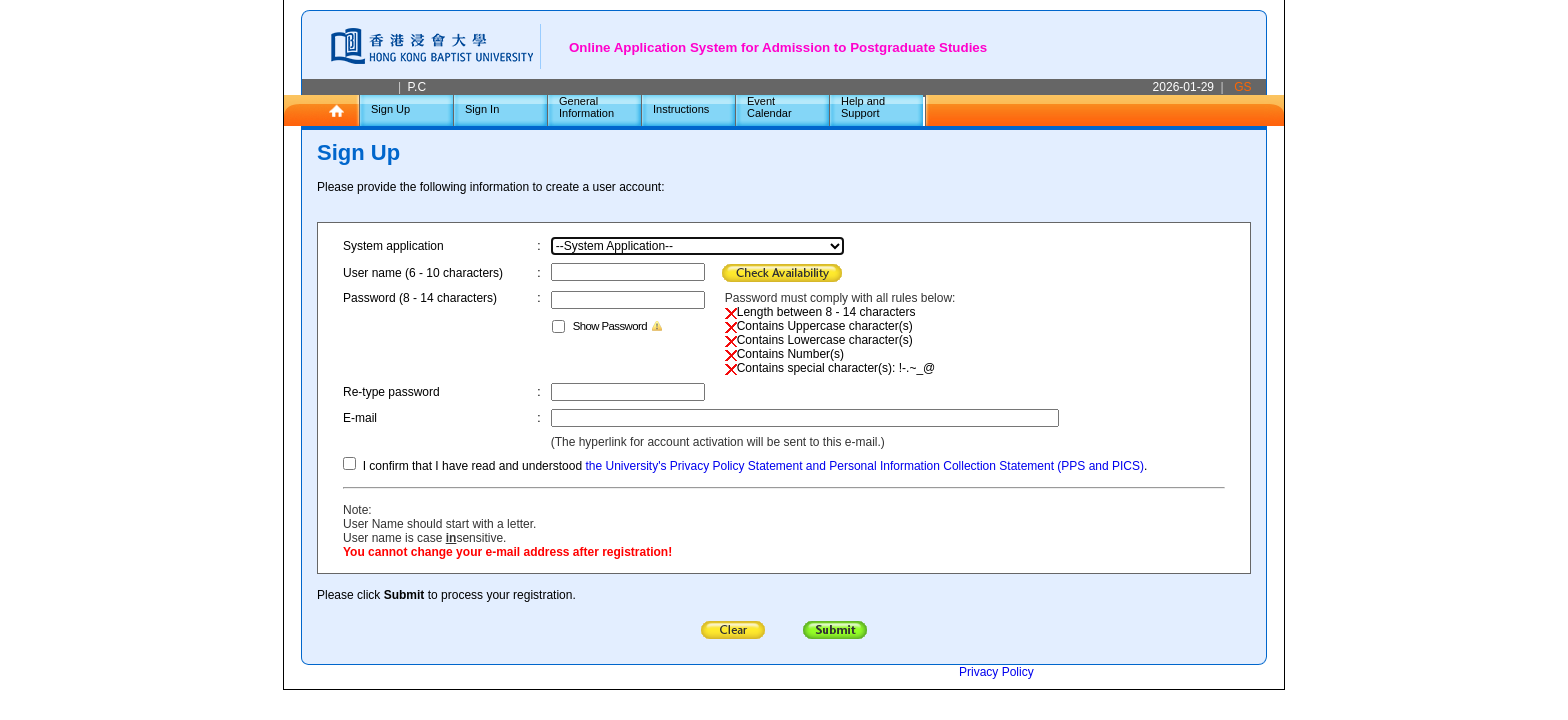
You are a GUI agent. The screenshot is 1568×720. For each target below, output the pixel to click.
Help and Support (863, 107)
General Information (586, 107)
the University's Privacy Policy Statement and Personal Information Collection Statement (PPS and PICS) (864, 466)
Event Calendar (769, 107)
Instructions (681, 109)
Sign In (482, 109)
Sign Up (390, 109)
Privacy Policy (996, 672)
